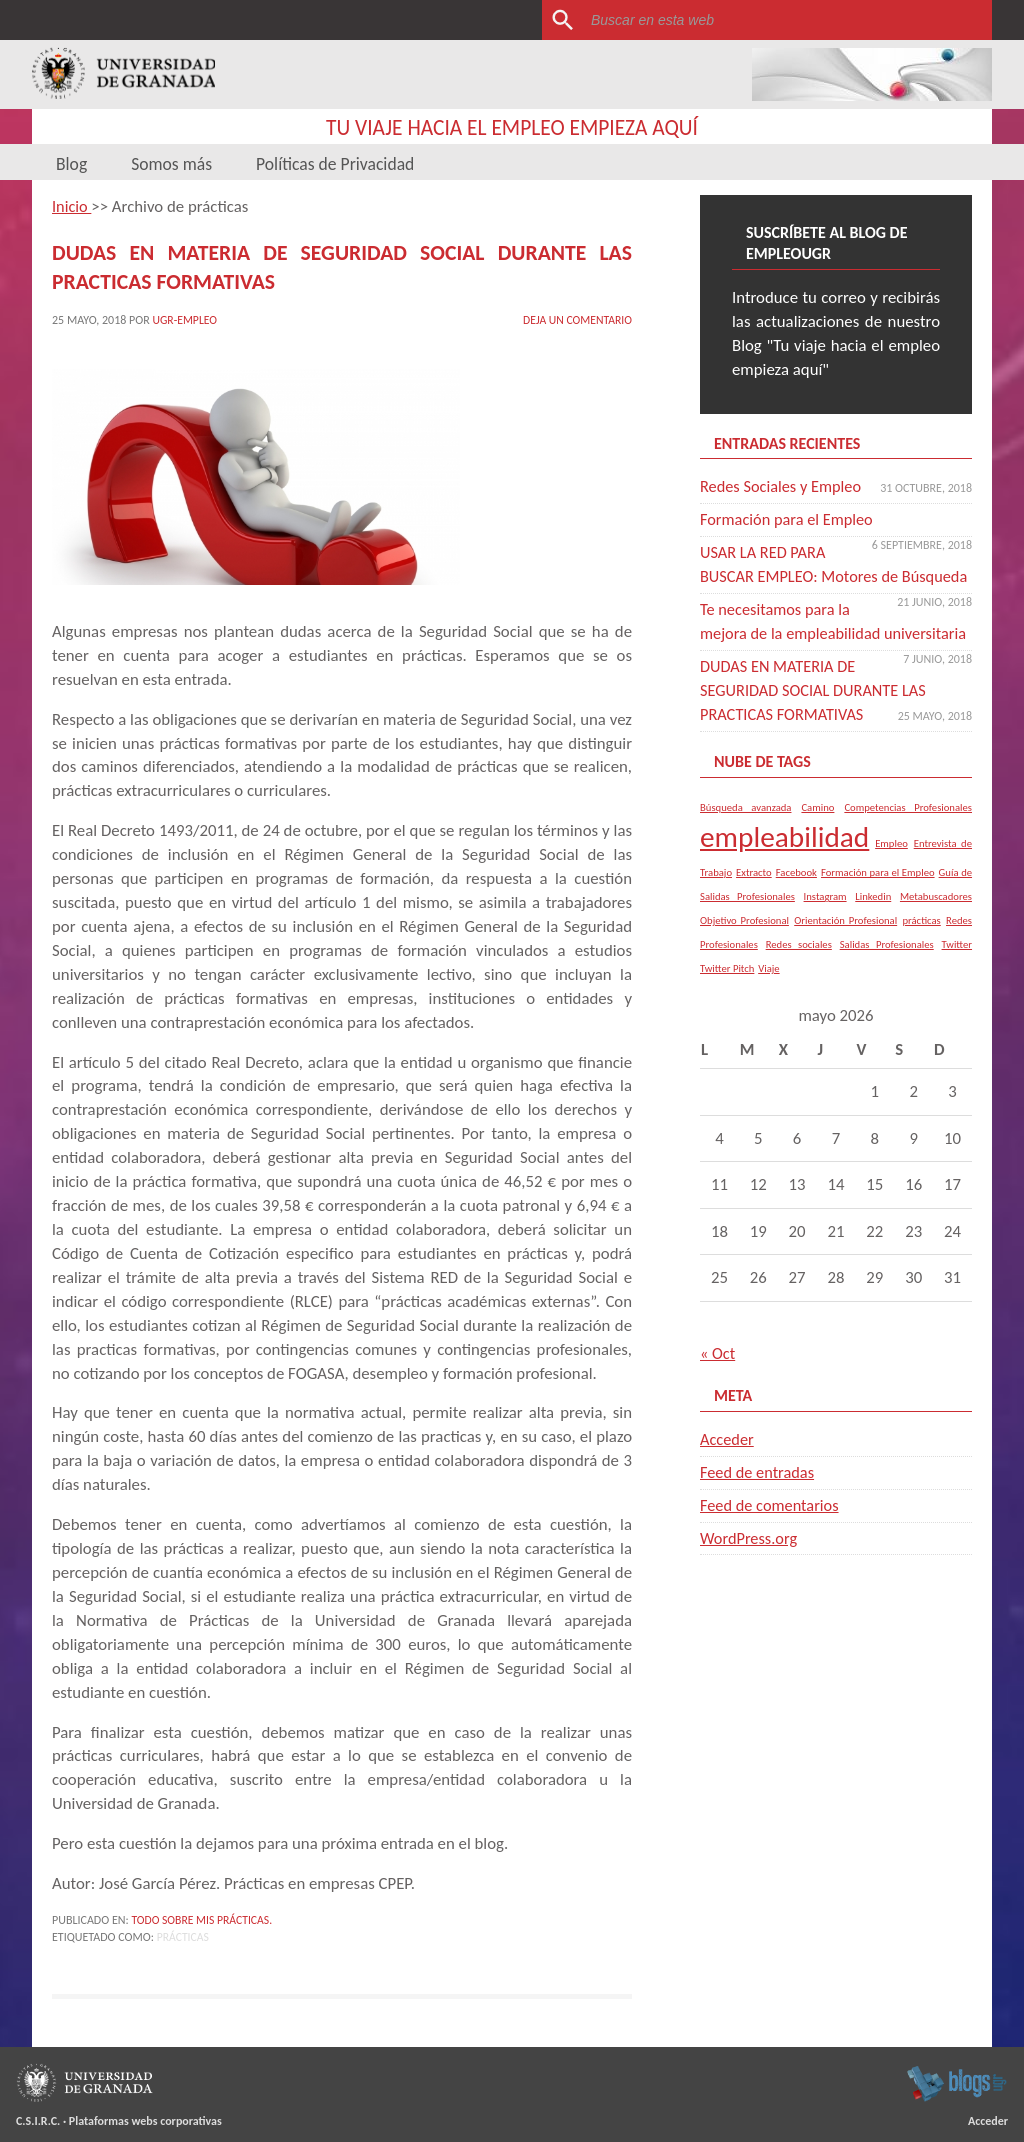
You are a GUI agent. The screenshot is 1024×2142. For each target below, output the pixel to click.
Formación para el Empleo (789, 519)
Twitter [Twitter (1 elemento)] (957, 968)
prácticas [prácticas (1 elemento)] (921, 944)
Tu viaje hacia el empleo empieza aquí (512, 127)
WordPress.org (750, 1561)
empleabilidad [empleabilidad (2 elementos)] (784, 861)
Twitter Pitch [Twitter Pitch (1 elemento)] (727, 992)
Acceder (727, 1463)
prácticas (184, 1933)
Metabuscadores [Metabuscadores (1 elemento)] (936, 920)
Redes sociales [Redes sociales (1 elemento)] (799, 968)
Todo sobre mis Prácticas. (203, 1916)
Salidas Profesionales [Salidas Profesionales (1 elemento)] (887, 968)
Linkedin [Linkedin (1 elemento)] (873, 920)
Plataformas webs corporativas (145, 2117)
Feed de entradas (758, 1496)
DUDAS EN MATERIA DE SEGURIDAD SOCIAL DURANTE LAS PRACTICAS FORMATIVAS (822, 714)
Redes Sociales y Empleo (783, 486)
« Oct (718, 1377)
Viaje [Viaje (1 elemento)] (768, 992)
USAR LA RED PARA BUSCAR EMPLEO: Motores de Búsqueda (802, 576)
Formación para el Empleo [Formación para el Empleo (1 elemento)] (878, 896)
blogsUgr (956, 2079)
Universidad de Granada (124, 74)
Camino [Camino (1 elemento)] (817, 830)
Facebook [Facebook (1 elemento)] (796, 896)
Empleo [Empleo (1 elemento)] (891, 867)
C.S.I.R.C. (38, 2117)
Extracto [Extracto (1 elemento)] (754, 896)
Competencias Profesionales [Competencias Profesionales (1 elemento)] (908, 830)
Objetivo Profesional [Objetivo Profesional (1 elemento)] (744, 944)
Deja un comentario (576, 315)
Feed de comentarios (771, 1529)
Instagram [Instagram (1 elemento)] (825, 920)
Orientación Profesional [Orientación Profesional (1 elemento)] (845, 944)
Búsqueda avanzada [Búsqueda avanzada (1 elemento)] (745, 830)
